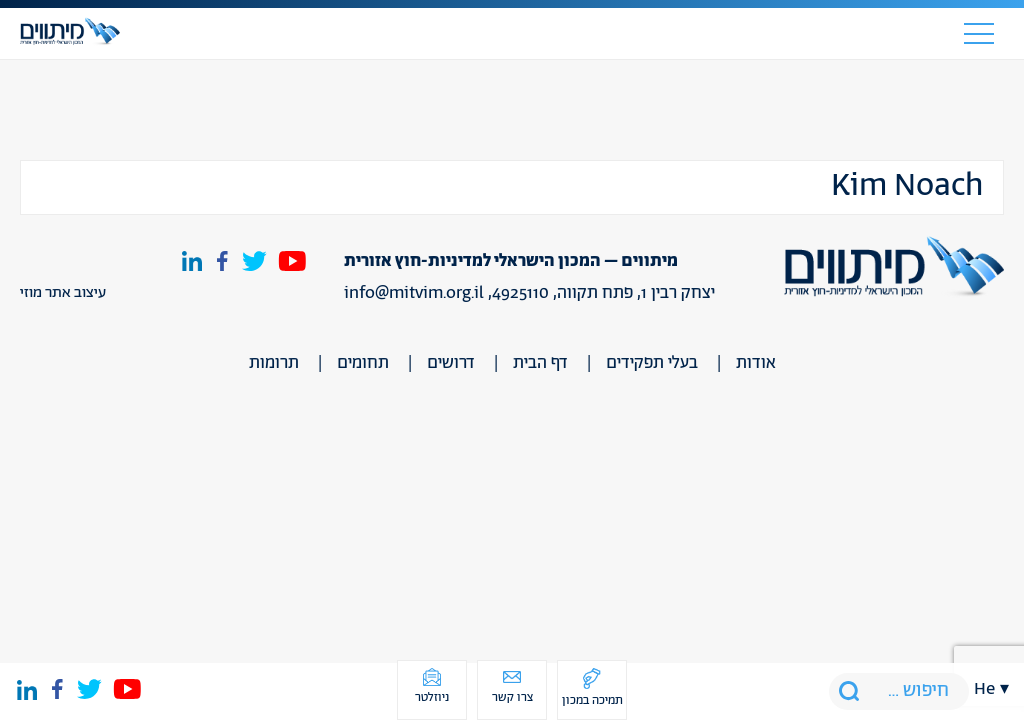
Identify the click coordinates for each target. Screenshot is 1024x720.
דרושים (451, 363)
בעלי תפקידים (652, 363)
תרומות (274, 363)
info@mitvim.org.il (414, 293)
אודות (756, 363)
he (984, 689)
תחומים (363, 363)
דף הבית (540, 363)
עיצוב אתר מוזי (63, 293)
